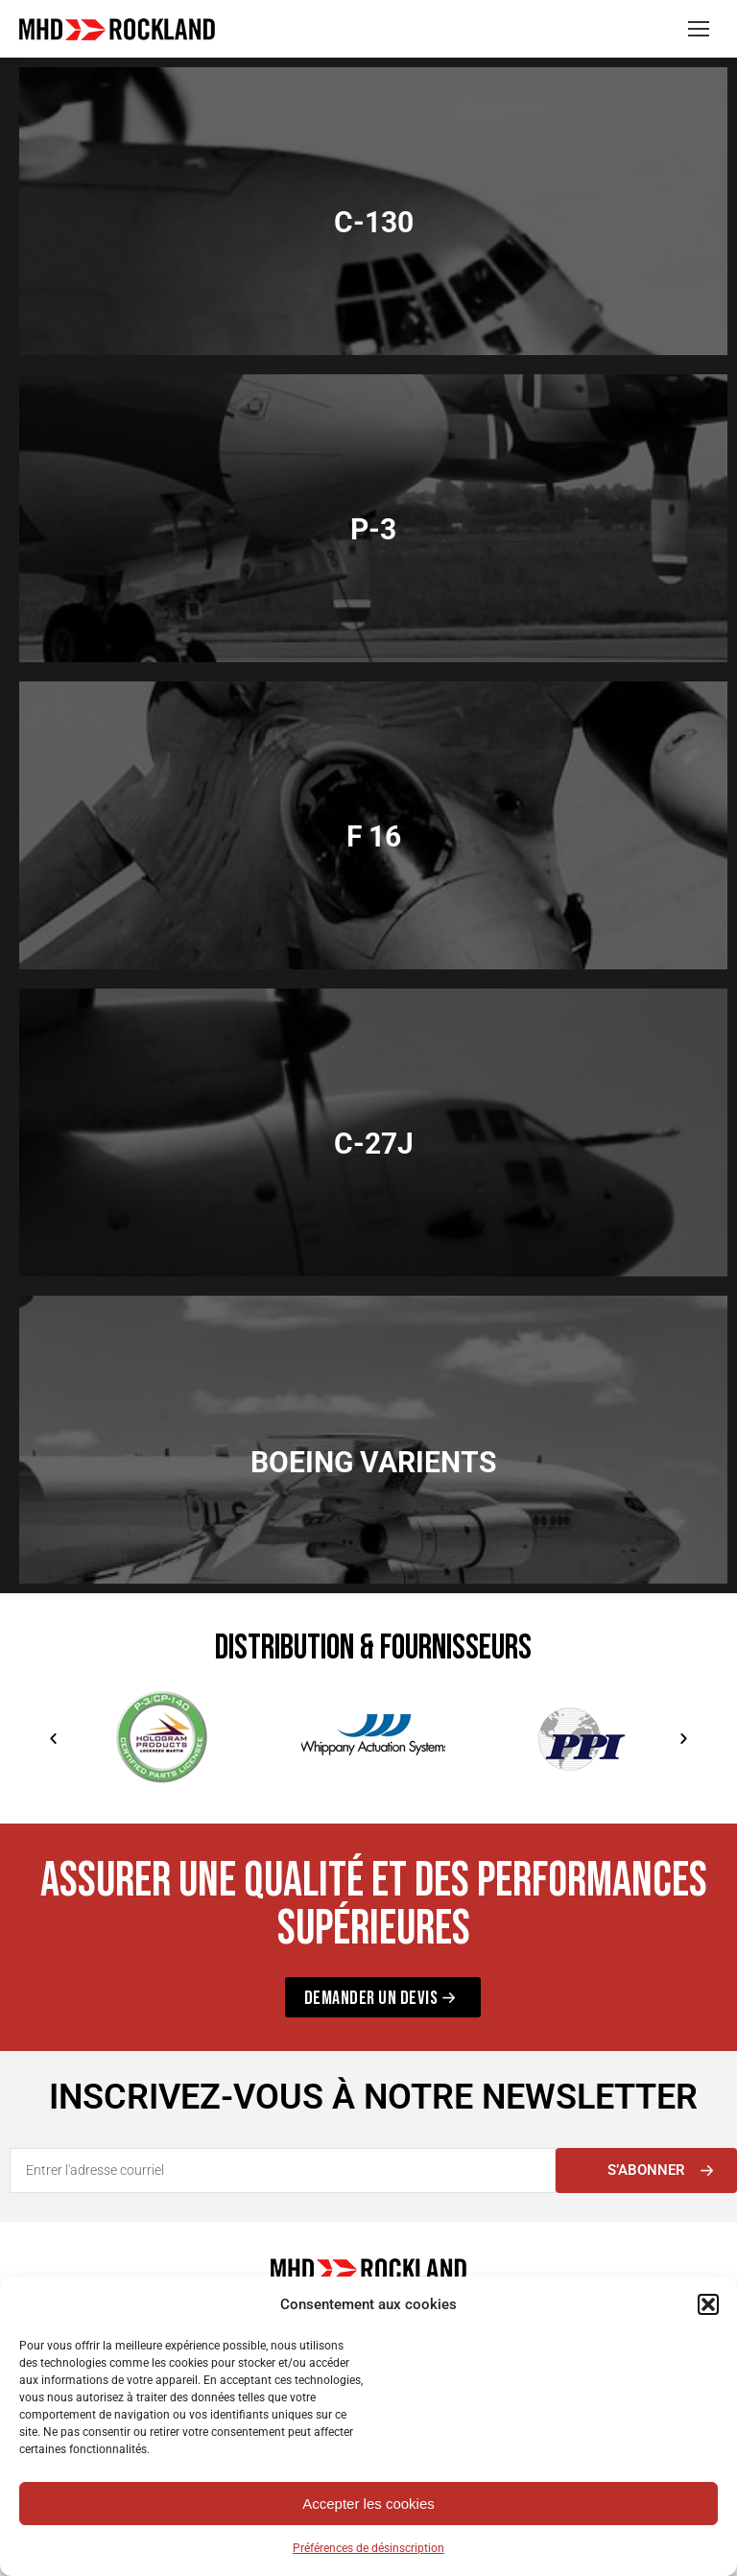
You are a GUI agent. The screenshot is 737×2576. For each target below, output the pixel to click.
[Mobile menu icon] (698, 29)
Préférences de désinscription (368, 2548)
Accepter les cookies (368, 2503)
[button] (708, 2304)
